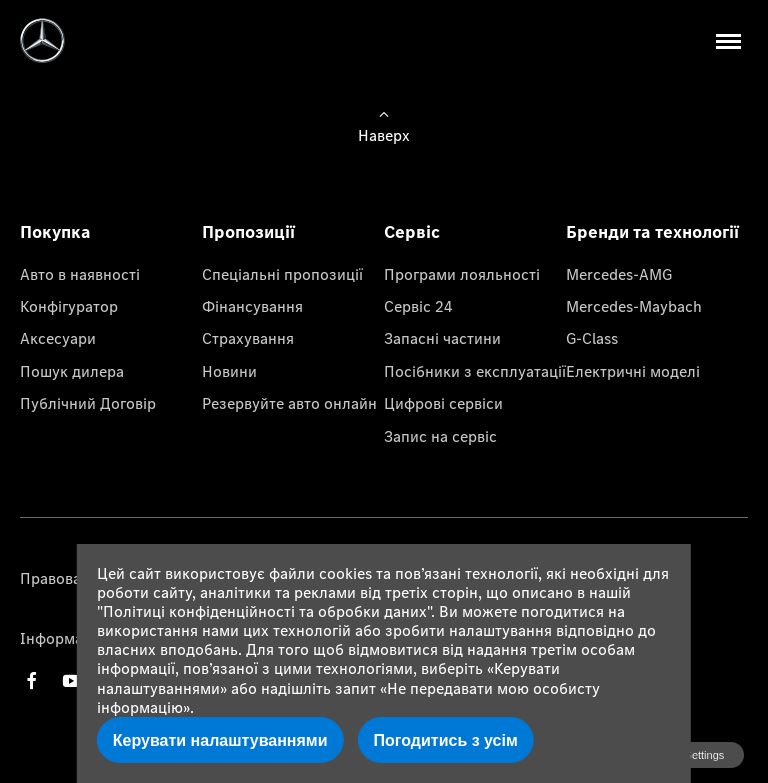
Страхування (248, 338)
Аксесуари (58, 338)
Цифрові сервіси (443, 403)
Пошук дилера (72, 371)
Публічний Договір (88, 403)
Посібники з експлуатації (475, 371)
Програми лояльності (462, 274)
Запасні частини (442, 338)
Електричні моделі (633, 371)
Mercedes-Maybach (634, 306)
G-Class (592, 338)
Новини (229, 371)
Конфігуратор (69, 306)
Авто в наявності (80, 274)
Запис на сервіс (440, 436)
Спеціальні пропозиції (282, 274)
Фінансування (252, 306)
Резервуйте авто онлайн (289, 403)
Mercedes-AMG (619, 274)
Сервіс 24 (418, 306)
